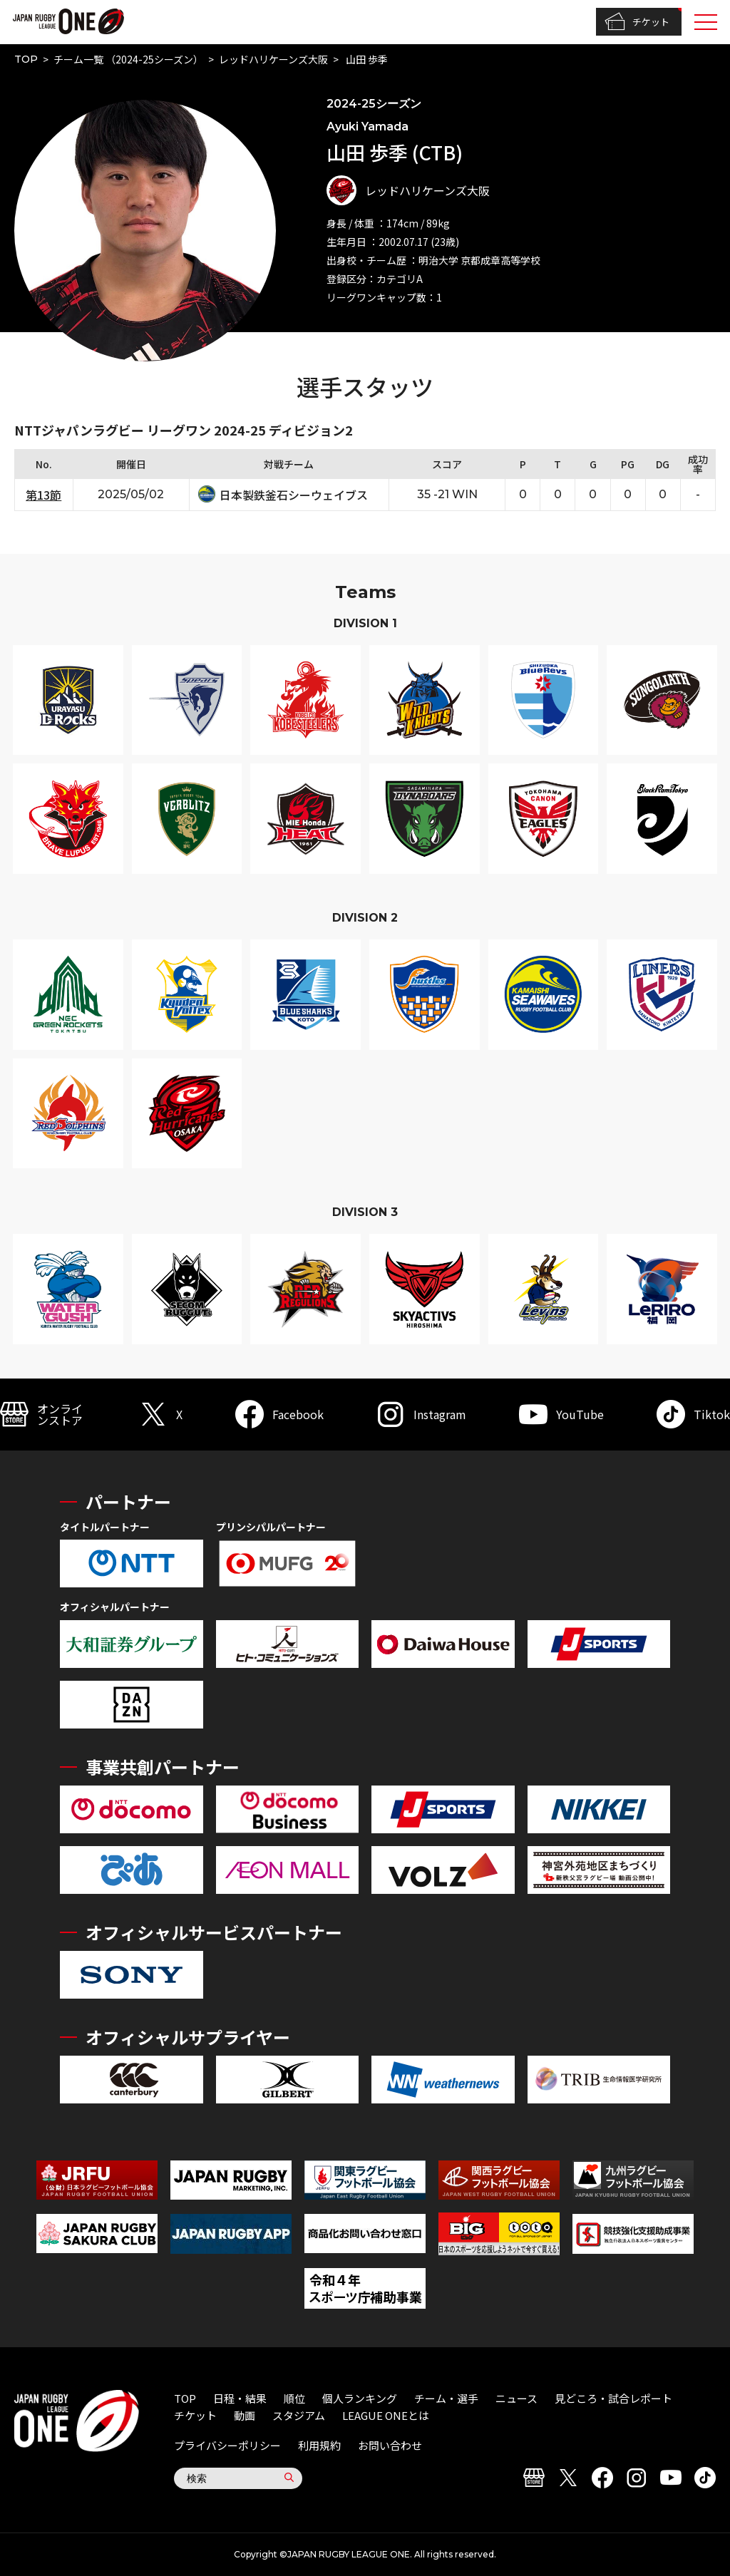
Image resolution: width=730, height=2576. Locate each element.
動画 (244, 2415)
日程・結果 (240, 2398)
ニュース (516, 2398)
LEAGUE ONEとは (385, 2415)
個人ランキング (359, 2398)
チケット (637, 22)
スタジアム (298, 2415)
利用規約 (319, 2445)
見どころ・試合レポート (613, 2398)
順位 (294, 2398)
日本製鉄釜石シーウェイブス (294, 494)
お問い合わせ (390, 2445)
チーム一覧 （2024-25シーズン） (128, 59)
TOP (26, 59)
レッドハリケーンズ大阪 (273, 59)
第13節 (43, 494)
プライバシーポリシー (227, 2445)
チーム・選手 (446, 2398)
